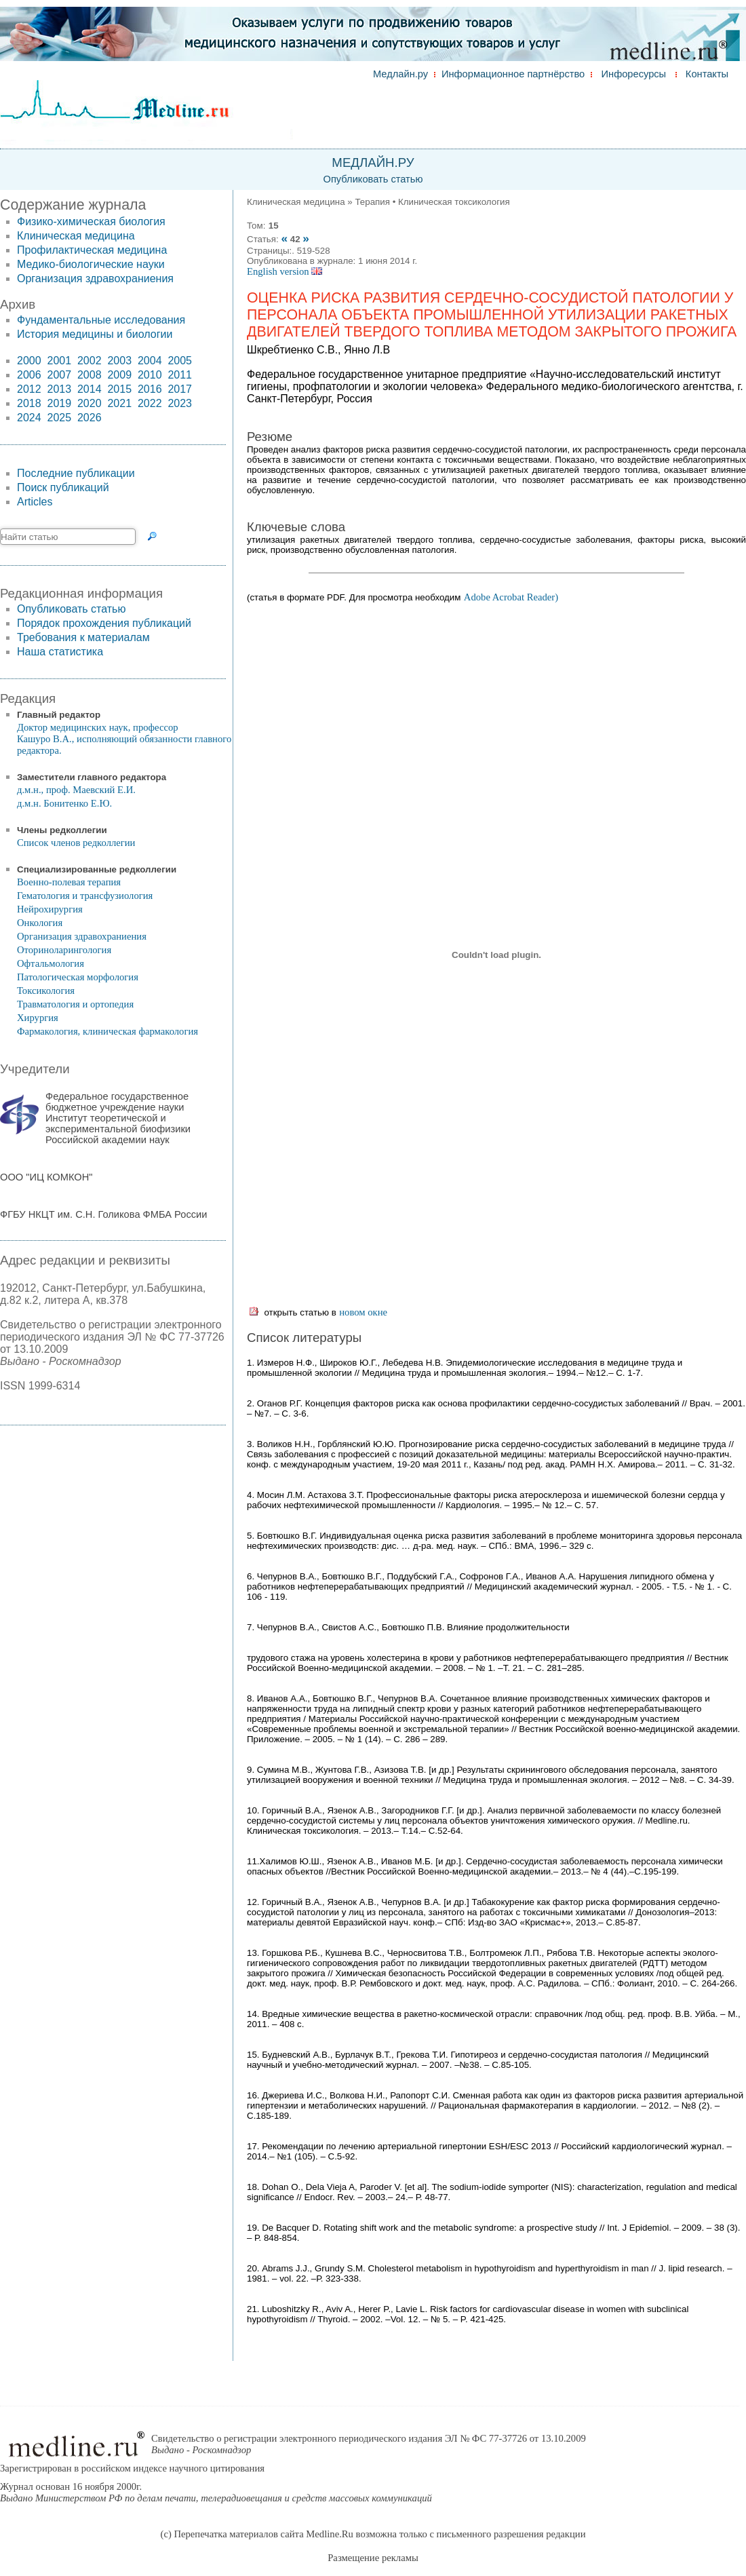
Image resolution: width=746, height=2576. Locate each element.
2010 (150, 375)
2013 (59, 389)
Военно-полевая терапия (69, 882)
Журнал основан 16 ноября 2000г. (216, 2492)
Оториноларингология (64, 949)
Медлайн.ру (400, 74)
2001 (59, 360)
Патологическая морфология (77, 977)
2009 (119, 375)
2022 (150, 403)
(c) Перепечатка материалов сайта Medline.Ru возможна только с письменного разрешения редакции (373, 2534)
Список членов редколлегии (76, 842)
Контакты (707, 74)
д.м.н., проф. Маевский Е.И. (76, 789)
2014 (89, 389)
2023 (180, 403)
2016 (150, 389)
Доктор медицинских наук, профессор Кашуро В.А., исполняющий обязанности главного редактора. (124, 739)
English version (284, 271)
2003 (119, 360)
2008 (89, 375)
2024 (29, 417)
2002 (89, 360)
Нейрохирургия (50, 909)
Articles (34, 501)
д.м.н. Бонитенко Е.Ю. (64, 803)
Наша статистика (60, 651)
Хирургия (37, 1017)
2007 (59, 375)
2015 (119, 389)
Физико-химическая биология (91, 221)
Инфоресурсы (634, 74)
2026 (89, 417)
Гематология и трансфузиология (85, 895)
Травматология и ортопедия (75, 1004)
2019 (59, 403)
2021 (119, 403)
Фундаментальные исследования (101, 320)
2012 (29, 389)
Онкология (39, 922)
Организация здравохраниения (95, 278)
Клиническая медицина (76, 236)
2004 (150, 360)
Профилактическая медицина (92, 250)
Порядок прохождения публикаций (104, 623)
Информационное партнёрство (513, 74)
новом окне (363, 1312)
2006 (29, 375)
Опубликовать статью (373, 179)
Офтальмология (50, 963)
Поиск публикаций (63, 487)
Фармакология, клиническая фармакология (107, 1031)
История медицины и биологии (94, 334)
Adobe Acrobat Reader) (511, 597)
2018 (29, 403)
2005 (180, 360)
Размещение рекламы (373, 2557)
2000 (29, 360)
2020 (89, 403)
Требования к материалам (83, 637)
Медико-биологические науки (91, 264)
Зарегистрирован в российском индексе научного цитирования (132, 2468)
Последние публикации (76, 473)
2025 (59, 417)
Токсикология (46, 990)
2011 (180, 375)
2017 (180, 389)
